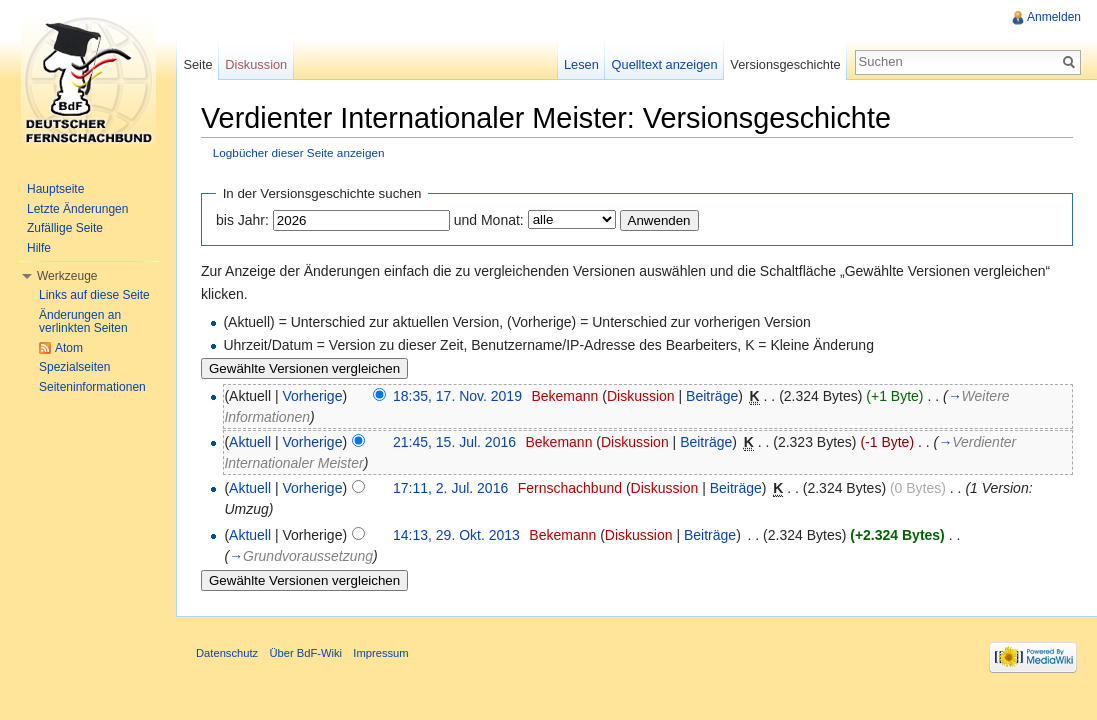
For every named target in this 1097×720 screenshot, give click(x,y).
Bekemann (564, 396)
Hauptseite (55, 189)
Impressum (380, 653)
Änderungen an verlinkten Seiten (83, 322)
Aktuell (250, 442)
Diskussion (641, 396)
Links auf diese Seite (94, 295)
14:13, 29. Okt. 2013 (456, 535)
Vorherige (313, 396)
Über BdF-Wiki (305, 653)
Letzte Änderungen (77, 209)
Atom (69, 348)
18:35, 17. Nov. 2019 (457, 396)
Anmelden (1054, 17)
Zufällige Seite (65, 228)
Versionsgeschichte (785, 64)
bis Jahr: (242, 220)
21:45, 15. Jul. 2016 (454, 442)
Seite (197, 64)
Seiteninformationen (92, 387)
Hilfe (39, 248)
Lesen (581, 64)
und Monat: (489, 220)
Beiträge (712, 396)
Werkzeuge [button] (67, 276)
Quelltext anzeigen (665, 64)
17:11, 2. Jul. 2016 (450, 488)
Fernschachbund (570, 488)
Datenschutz (227, 653)
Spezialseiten (74, 367)
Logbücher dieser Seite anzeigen (299, 152)
